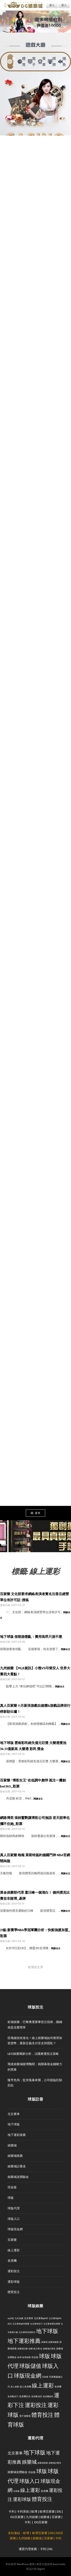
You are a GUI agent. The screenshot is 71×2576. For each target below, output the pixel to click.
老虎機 (12, 2260)
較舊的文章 (35, 1967)
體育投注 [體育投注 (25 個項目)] (42, 2499)
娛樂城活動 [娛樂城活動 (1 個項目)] (22, 2348)
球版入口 (14, 2219)
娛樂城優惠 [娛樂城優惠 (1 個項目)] (53, 2342)
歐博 (34, 2511)
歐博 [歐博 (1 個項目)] (19, 2357)
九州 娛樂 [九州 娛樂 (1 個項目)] (19, 2318)
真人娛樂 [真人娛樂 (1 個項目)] (15, 2387)
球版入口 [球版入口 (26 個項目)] (29, 2481)
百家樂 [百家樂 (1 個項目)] (45, 2377)
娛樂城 (12, 2145)
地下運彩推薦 (17, 2135)
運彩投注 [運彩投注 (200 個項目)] (36, 2405)
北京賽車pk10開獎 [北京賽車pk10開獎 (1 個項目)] (20, 2324)
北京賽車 (14, 2114)
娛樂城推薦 (15, 2156)
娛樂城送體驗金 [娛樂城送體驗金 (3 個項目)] (17, 2472)
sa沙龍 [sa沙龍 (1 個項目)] (11, 2318)
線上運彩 (14, 2250)
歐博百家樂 (47, 2511)
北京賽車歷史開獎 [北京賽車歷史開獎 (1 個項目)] (51, 2324)
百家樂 (12, 2240)
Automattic (59, 2564)
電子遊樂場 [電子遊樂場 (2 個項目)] (25, 2415)
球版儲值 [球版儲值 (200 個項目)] (30, 2366)
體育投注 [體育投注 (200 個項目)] (42, 2414)
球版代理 (14, 2208)
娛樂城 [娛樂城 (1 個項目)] (44, 2342)
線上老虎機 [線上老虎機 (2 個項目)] (25, 2386)
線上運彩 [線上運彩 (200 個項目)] (43, 2385)
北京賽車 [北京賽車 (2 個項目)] (28, 2318)
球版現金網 (15, 2229)
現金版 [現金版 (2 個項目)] (34, 2357)
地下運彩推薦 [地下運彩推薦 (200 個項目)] (24, 2341)
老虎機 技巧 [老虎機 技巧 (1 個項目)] (13, 2396)
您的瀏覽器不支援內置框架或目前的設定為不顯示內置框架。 (35, 68)
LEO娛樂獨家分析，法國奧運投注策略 (33, 2054)
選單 (37, 1513)
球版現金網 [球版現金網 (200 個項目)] (27, 2375)
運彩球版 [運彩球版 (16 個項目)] (22, 2499)
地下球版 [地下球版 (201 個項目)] (47, 2331)
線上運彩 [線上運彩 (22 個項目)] (30, 2490)
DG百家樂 (17, 2517)
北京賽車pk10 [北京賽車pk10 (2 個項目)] (41, 2318)
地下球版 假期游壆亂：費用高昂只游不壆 (31, 1637)
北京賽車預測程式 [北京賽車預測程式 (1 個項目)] (27, 2332)
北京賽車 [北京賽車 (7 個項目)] (15, 2453)
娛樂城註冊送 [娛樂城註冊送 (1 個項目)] (49, 2348)
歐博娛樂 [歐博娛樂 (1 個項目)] (26, 2357)
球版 (11, 2198)
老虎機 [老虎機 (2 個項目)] (58, 2386)
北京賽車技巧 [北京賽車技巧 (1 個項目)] (36, 2324)
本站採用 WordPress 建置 (20, 2564)
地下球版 (14, 2124)
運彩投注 (14, 2271)
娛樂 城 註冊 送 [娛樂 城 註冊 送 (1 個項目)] (35, 2348)
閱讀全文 (65, 1649)
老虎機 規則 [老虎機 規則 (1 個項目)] (36, 2396)
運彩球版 (14, 2281)
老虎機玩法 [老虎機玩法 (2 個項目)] (24, 2396)
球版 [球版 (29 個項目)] (41, 2471)
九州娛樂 (32, 2517)
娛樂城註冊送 (17, 2166)
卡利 (12, 2511)
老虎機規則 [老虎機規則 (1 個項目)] (48, 2396)
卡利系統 (23, 2511)
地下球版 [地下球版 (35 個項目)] (34, 2452)
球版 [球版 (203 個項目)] (44, 2356)
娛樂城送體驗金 (18, 2177)
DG (59, 2511)
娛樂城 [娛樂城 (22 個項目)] (29, 2462)
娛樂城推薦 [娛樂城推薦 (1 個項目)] (42, 2463)
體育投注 (14, 2292)
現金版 (12, 2187)
